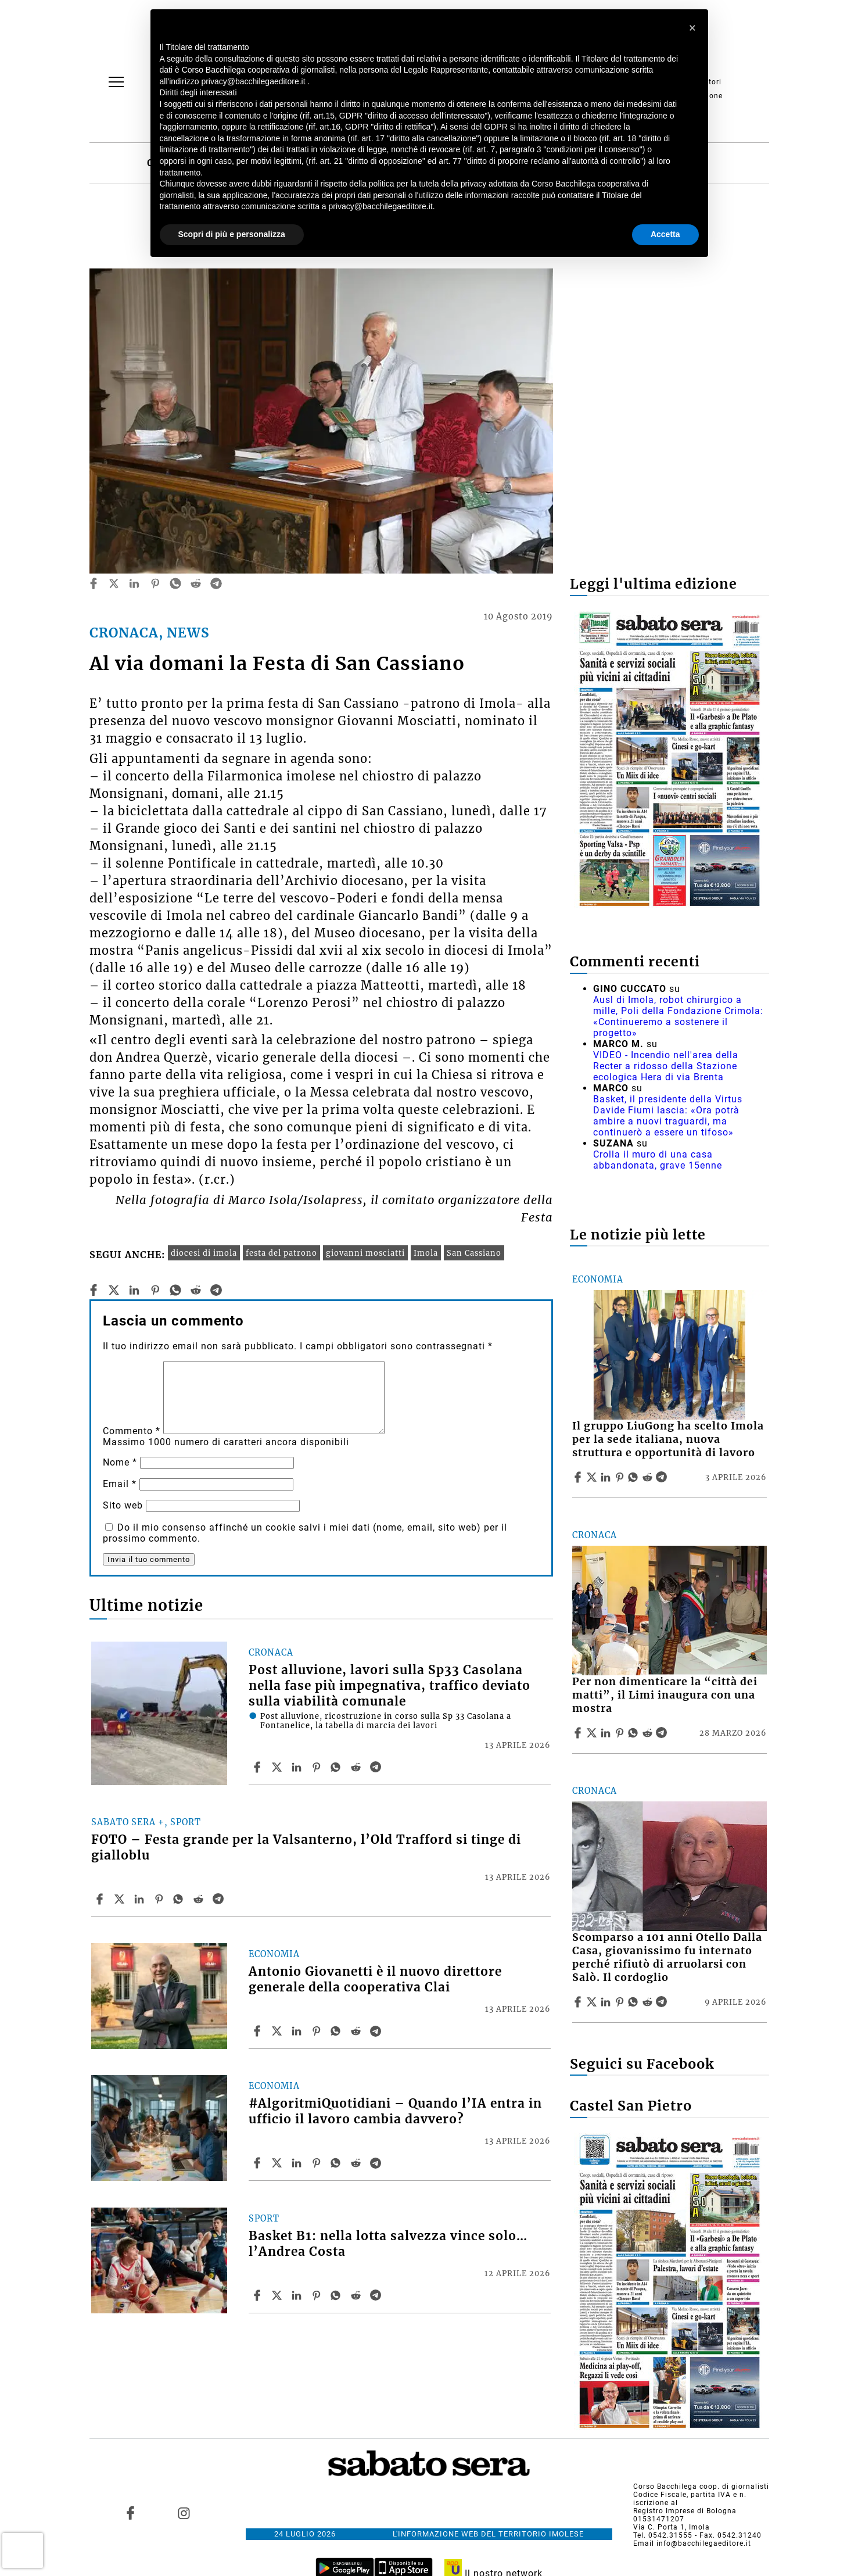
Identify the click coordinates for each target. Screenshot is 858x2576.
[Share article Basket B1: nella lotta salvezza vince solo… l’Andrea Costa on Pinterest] (318, 2295)
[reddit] (195, 583)
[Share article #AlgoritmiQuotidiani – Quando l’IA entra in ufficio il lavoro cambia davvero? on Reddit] (357, 2163)
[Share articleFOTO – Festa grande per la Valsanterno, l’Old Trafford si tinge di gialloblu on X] (121, 1899)
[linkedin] (134, 583)
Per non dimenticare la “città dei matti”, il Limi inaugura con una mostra (665, 1695)
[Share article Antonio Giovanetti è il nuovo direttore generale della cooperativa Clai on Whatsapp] (337, 2031)
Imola (426, 1252)
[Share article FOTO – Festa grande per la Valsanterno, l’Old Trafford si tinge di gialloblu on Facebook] (101, 1899)
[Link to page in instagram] (184, 2512)
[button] (693, 28)
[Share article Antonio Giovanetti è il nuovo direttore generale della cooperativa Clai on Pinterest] (318, 2031)
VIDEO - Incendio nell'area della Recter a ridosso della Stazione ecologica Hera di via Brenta (665, 1066)
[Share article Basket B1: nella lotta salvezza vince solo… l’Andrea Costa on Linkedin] (298, 2295)
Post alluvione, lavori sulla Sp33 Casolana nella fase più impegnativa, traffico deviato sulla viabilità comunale (389, 1686)
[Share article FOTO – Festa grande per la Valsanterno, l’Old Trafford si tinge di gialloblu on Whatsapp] (180, 1899)
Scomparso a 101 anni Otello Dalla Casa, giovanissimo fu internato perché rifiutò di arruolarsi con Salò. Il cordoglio (667, 1957)
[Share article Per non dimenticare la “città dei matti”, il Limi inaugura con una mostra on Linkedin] (607, 1733)
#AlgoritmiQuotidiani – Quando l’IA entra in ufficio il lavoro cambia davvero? (395, 2111)
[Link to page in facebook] (130, 2512)
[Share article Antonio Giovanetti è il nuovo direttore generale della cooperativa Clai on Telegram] (377, 2031)
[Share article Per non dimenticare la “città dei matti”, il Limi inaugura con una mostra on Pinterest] (621, 1733)
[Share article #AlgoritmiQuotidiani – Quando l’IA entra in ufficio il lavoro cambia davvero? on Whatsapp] (337, 2163)
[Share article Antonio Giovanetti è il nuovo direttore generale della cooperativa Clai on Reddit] (357, 2031)
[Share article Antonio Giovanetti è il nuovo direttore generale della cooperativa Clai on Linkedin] (298, 2031)
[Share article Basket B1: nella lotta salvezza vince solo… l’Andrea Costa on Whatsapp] (337, 2295)
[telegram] (216, 583)
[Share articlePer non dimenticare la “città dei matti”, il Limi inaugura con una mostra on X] (593, 1733)
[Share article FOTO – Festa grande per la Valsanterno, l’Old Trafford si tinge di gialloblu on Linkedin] (141, 1899)
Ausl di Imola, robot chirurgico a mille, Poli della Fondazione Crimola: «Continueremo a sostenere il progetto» (678, 1016)
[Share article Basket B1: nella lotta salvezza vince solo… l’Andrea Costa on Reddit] (357, 2295)
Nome (120, 1462)
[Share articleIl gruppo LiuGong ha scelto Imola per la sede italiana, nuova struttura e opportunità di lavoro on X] (593, 1477)
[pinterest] (155, 583)
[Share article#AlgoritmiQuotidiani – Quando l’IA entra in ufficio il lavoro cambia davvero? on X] (278, 2163)
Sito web (123, 1505)
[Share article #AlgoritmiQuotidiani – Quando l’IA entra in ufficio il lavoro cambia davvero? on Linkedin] (298, 2163)
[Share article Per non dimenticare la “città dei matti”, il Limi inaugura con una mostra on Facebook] (579, 1733)
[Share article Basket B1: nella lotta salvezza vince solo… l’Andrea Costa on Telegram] (377, 2295)
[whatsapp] (175, 583)
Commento (131, 1430)
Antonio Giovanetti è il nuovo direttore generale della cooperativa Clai (375, 1979)
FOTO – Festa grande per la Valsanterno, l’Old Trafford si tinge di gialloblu (306, 1847)
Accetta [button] (665, 234)
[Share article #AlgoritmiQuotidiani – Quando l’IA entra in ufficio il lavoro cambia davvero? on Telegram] (377, 2163)
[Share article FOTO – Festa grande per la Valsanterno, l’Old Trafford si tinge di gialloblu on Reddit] (200, 1899)
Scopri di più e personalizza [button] (231, 234)
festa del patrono (281, 1252)
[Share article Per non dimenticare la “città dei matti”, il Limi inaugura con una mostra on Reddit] (649, 1733)
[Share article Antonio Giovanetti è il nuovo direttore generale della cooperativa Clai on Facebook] (258, 2031)
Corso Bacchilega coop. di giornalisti (701, 2486)
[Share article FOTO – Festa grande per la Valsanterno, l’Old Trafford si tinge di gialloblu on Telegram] (220, 1899)
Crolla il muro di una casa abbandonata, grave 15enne (657, 1160)
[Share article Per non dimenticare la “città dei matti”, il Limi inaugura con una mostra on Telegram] (663, 1733)
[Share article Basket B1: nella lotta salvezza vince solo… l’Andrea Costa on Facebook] (258, 2295)
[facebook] (93, 583)
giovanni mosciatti (365, 1252)
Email (120, 1483)
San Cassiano (474, 1252)
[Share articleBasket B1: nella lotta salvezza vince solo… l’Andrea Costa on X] (278, 2295)
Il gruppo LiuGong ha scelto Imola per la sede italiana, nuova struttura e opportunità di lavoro (668, 1439)
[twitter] (114, 583)
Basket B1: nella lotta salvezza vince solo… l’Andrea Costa (388, 2244)
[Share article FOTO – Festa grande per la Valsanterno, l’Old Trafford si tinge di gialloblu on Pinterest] (160, 1899)
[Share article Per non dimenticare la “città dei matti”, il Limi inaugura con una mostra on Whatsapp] (635, 1733)
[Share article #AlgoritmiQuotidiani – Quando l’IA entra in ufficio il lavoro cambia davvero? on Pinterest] (318, 2163)
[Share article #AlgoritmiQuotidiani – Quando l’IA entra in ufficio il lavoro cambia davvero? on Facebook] (258, 2163)
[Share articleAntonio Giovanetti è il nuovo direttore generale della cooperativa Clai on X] (278, 2031)
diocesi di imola (204, 1252)
